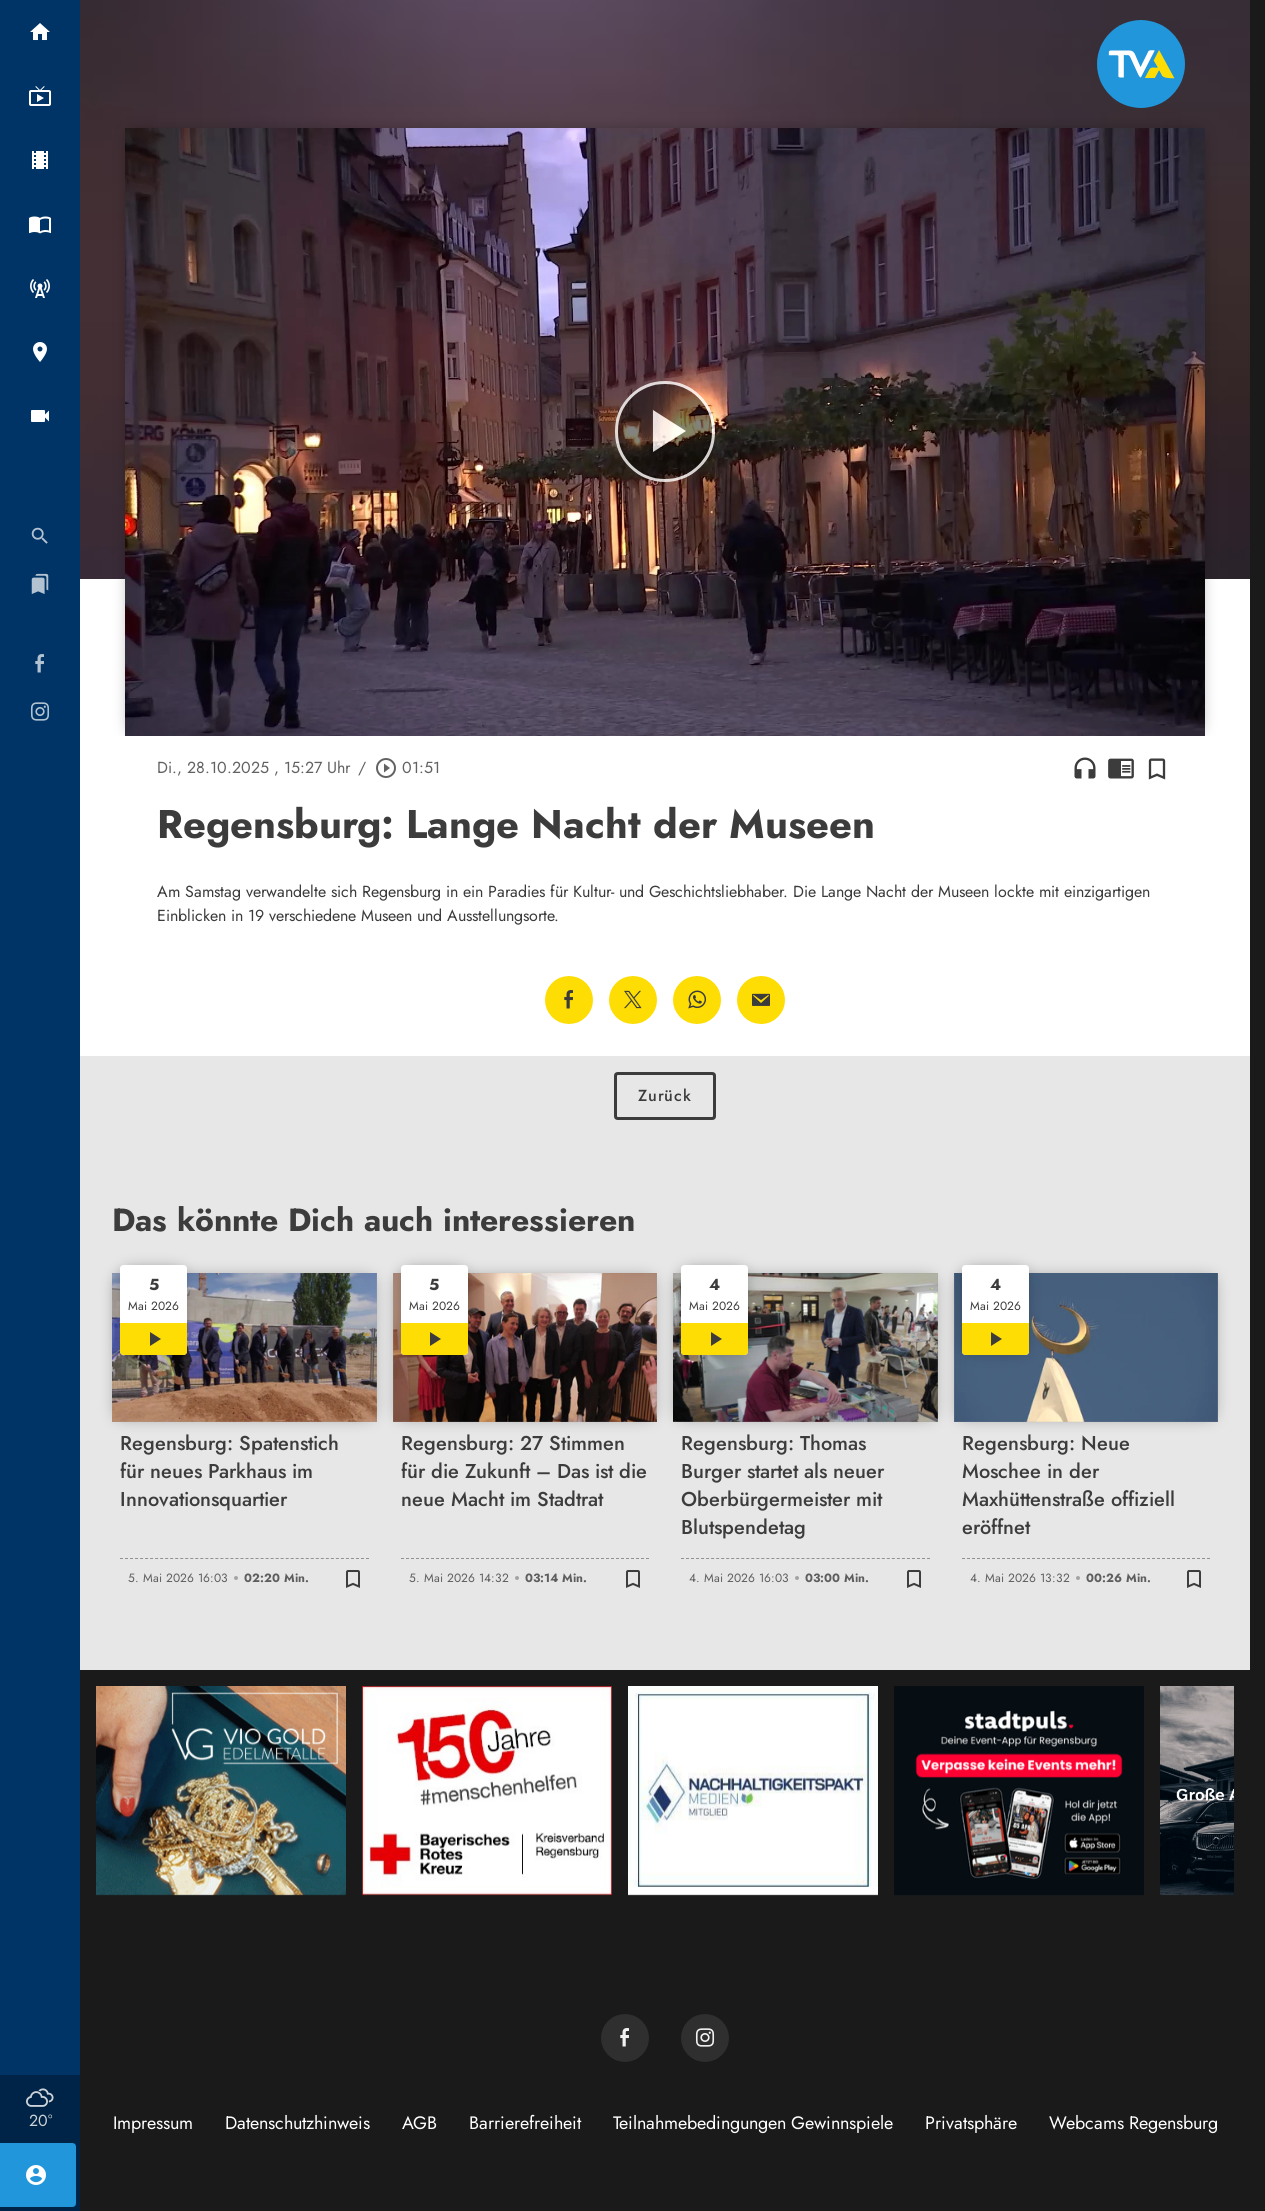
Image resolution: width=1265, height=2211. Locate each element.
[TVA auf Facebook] (625, 2038)
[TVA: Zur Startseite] (1141, 64)
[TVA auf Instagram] (705, 2038)
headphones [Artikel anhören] (1085, 768)
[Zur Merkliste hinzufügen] (1157, 768)
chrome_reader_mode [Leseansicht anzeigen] (1121, 768)
